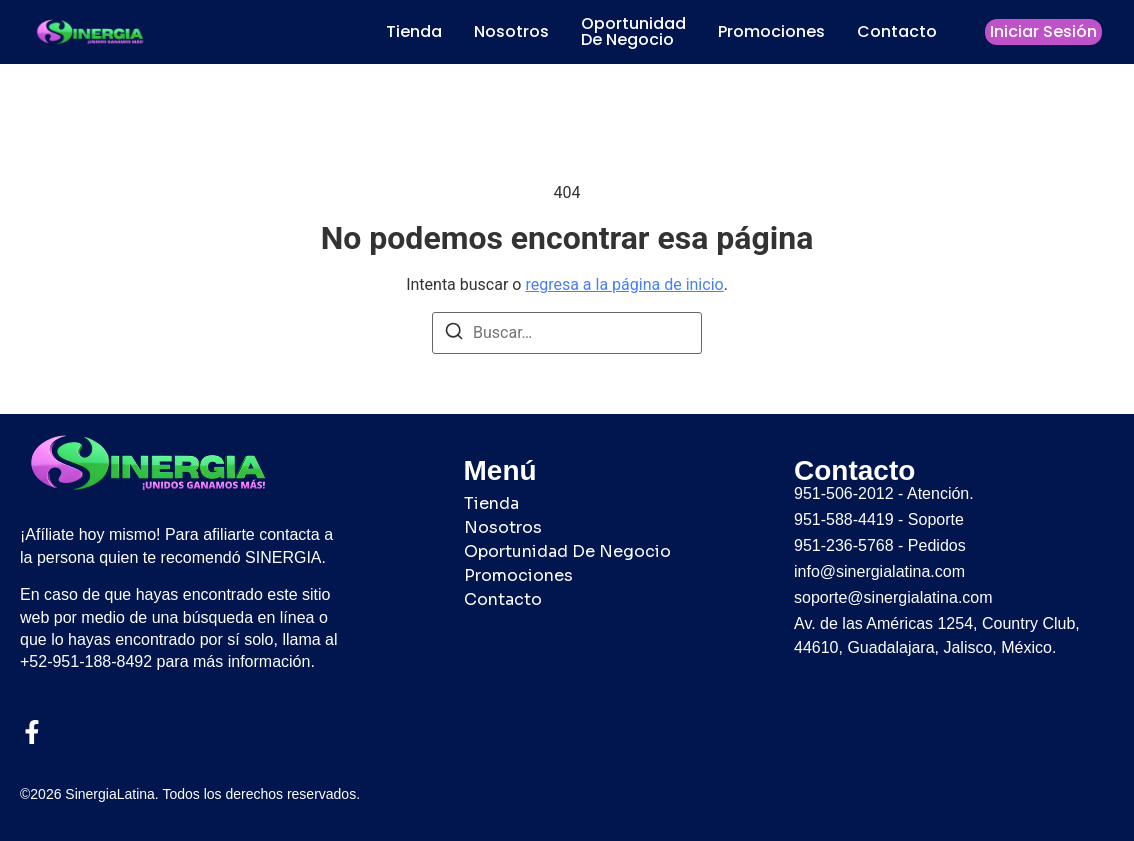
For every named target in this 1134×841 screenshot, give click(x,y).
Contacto (897, 32)
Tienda (414, 32)
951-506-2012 (844, 493)
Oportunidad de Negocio (633, 32)
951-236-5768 (844, 545)
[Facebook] (32, 732)
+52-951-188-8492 (86, 661)
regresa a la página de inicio (624, 284)
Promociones (771, 32)
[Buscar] (454, 334)
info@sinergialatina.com (879, 571)
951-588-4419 (844, 519)
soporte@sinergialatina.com (893, 597)
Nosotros (511, 32)
